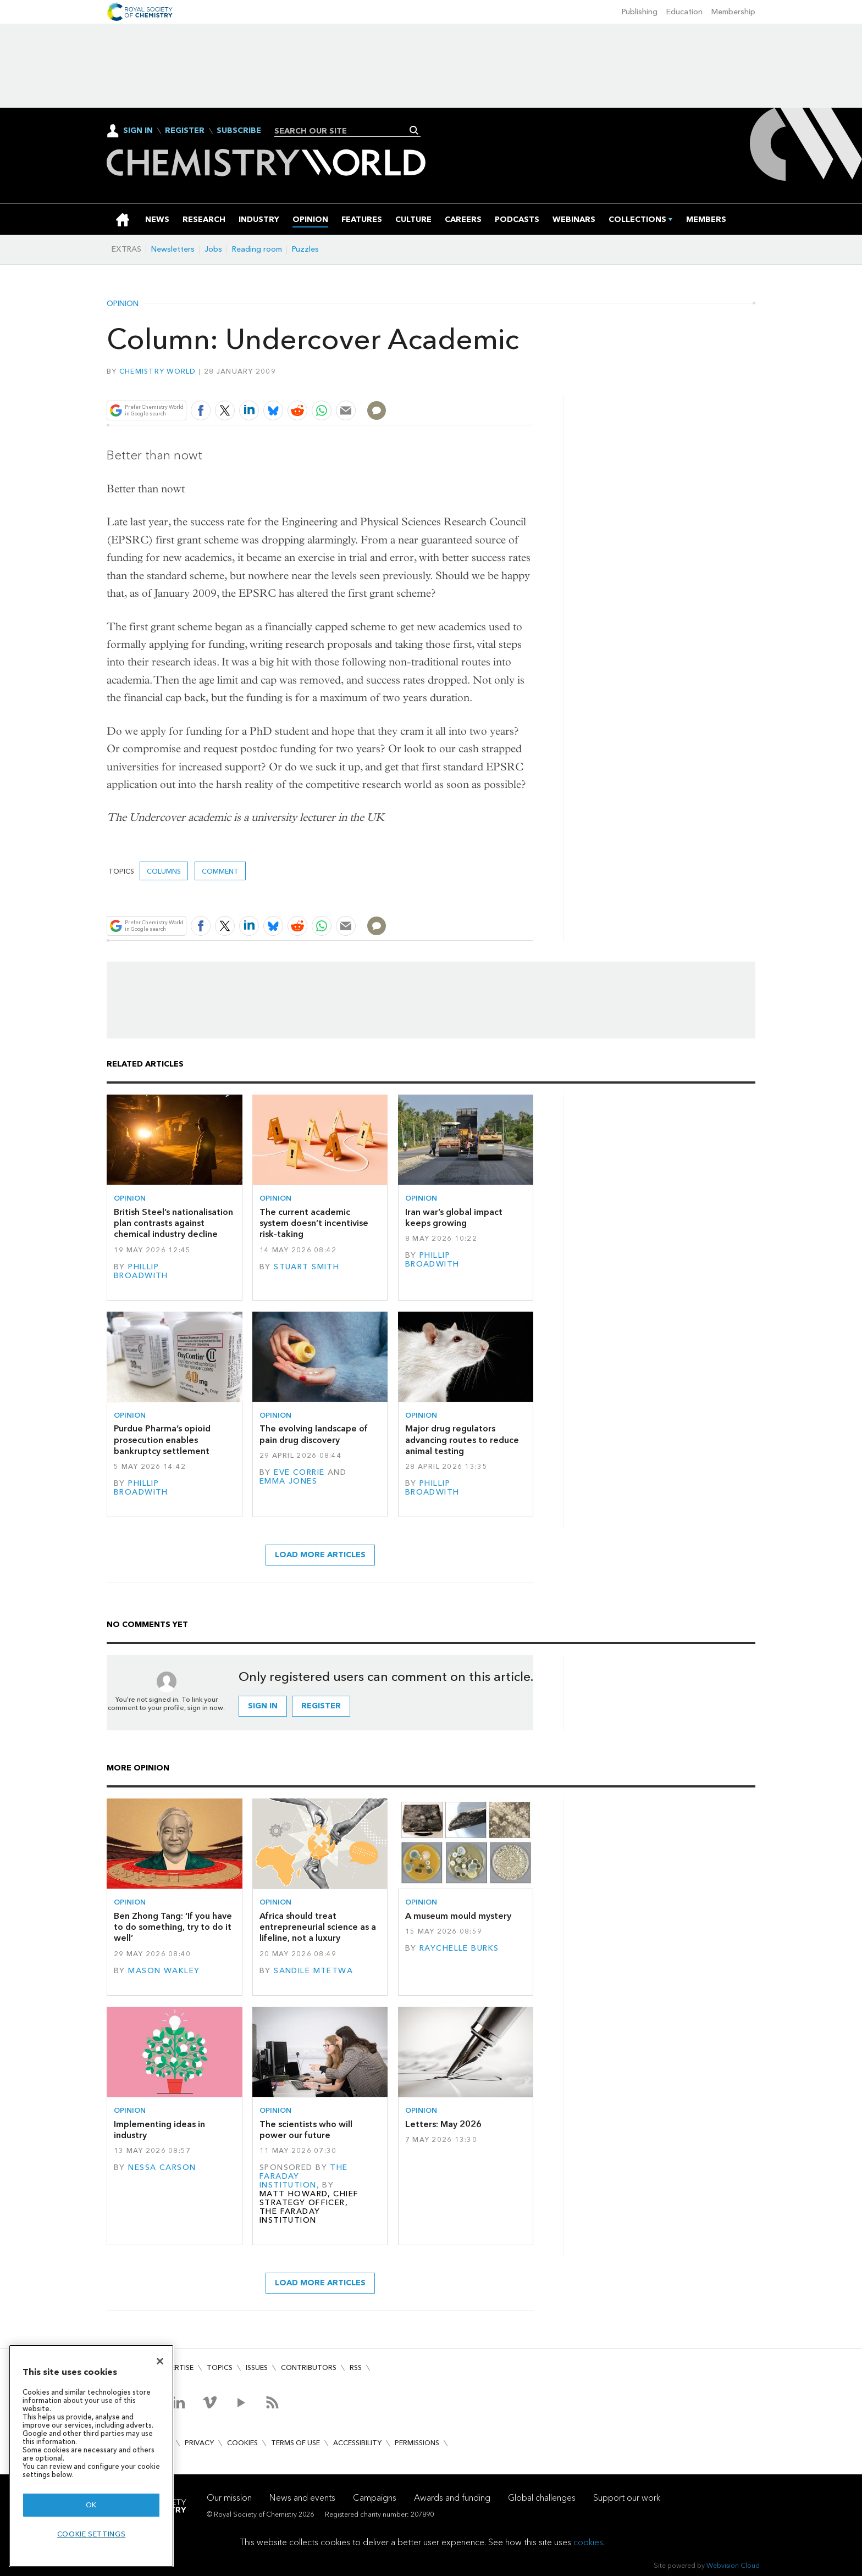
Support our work (626, 2497)
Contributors (308, 2367)
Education (684, 11)
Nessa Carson (162, 2167)
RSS (356, 2367)
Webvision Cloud (733, 2565)
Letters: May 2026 (443, 2124)
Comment (220, 871)
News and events (302, 2497)
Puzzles (305, 249)
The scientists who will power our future (305, 2129)
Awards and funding (452, 2497)
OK (91, 2505)
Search (414, 130)
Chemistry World (157, 371)
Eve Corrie (299, 1472)
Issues (257, 2367)
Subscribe (239, 130)
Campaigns (374, 2497)
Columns (164, 871)
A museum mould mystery (458, 1916)
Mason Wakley (164, 1970)
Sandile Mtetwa (313, 1970)
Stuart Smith (306, 1267)
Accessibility (357, 2443)
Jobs (213, 249)
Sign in (263, 1706)
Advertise (175, 2367)
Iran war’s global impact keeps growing (453, 1217)
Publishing (639, 11)
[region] (91, 2456)
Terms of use (295, 2443)
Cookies (242, 2443)
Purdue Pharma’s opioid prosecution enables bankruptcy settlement (162, 1439)
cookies (588, 2542)
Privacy (199, 2443)
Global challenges (542, 2497)
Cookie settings (91, 2534)
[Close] (160, 2361)
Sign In (138, 130)
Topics (220, 2367)
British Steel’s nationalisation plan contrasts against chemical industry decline (173, 1223)
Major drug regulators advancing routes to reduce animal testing (462, 1439)
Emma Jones (288, 1481)
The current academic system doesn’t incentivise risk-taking (313, 1223)
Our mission (229, 2497)
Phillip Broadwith (141, 1271)
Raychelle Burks (459, 1948)
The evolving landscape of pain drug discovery (313, 1434)
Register (185, 130)
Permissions (417, 2443)
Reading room (257, 249)
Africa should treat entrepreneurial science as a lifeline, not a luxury (317, 1927)
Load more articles (320, 1554)
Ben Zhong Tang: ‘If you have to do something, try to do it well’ (173, 1927)
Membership (733, 11)
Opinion (123, 303)
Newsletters (173, 249)
